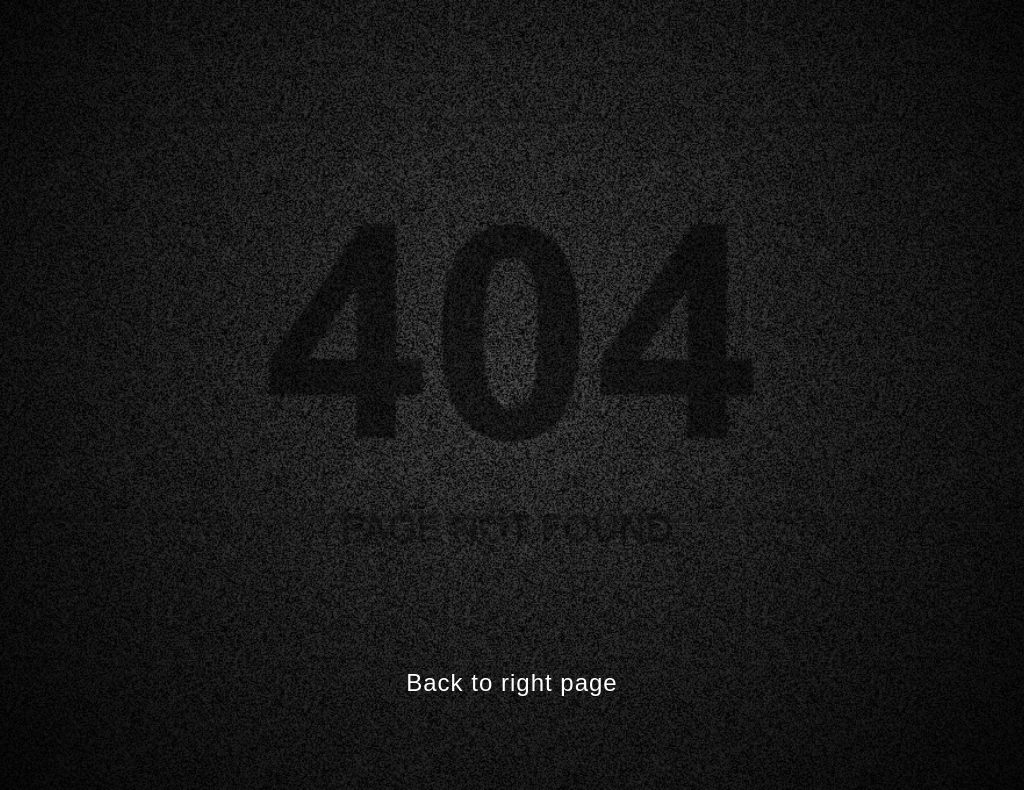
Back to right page (511, 682)
